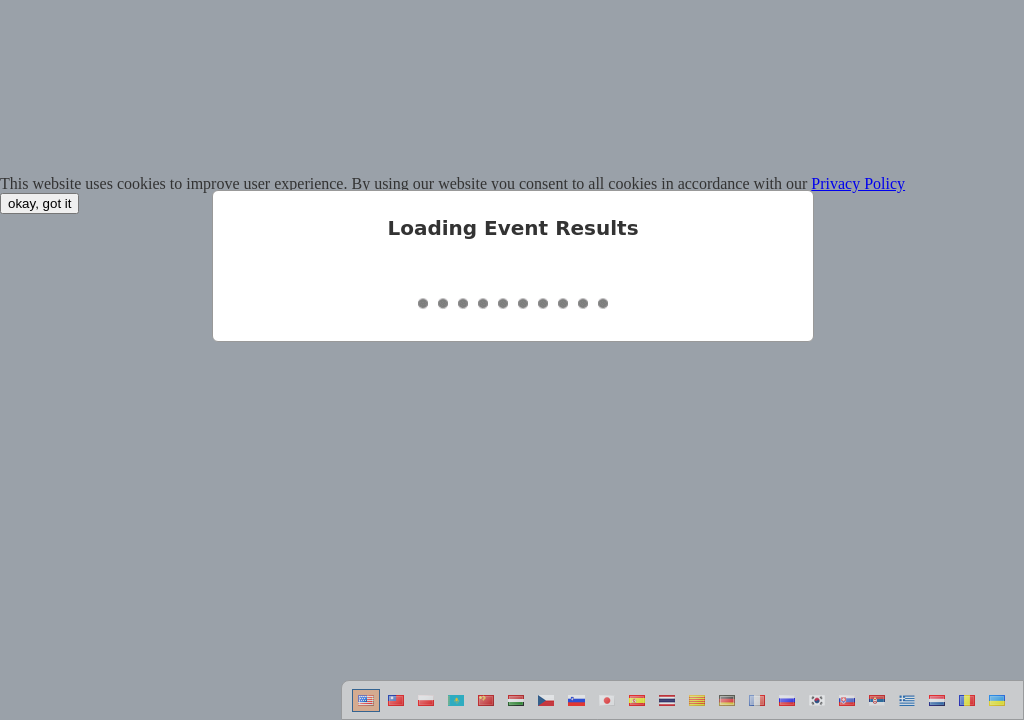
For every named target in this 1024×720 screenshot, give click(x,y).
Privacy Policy (858, 183)
